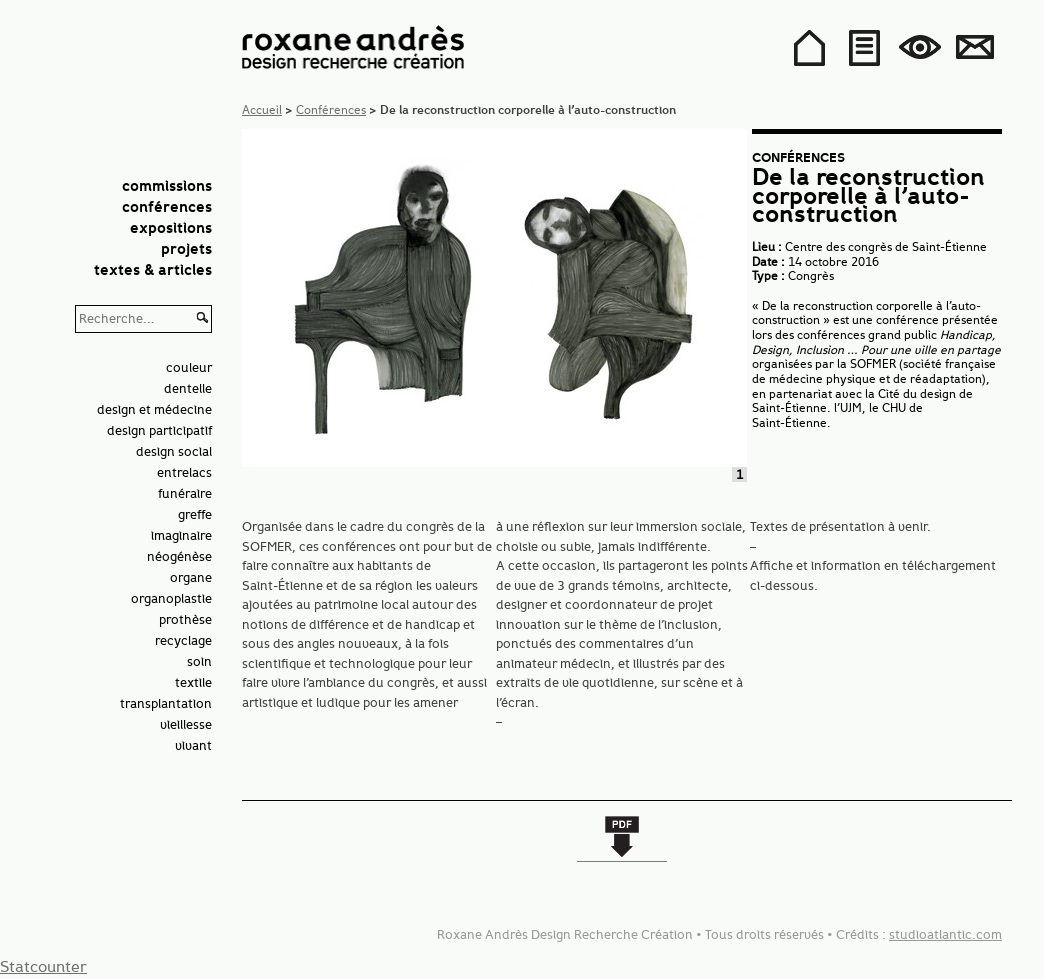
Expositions (171, 228)
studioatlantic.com (945, 934)
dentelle (188, 388)
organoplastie (171, 598)
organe (191, 577)
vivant (193, 745)
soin (199, 661)
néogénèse (179, 556)
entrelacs (184, 472)
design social (174, 451)
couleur (189, 367)
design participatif (159, 430)
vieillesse (186, 724)
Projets (186, 249)
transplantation (166, 703)
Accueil (262, 109)
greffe (195, 514)
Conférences (167, 207)
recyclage (183, 640)
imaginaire (181, 535)
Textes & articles (153, 270)
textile (193, 682)
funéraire (185, 493)
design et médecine (154, 409)
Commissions (167, 186)
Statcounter (43, 966)
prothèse (185, 619)
